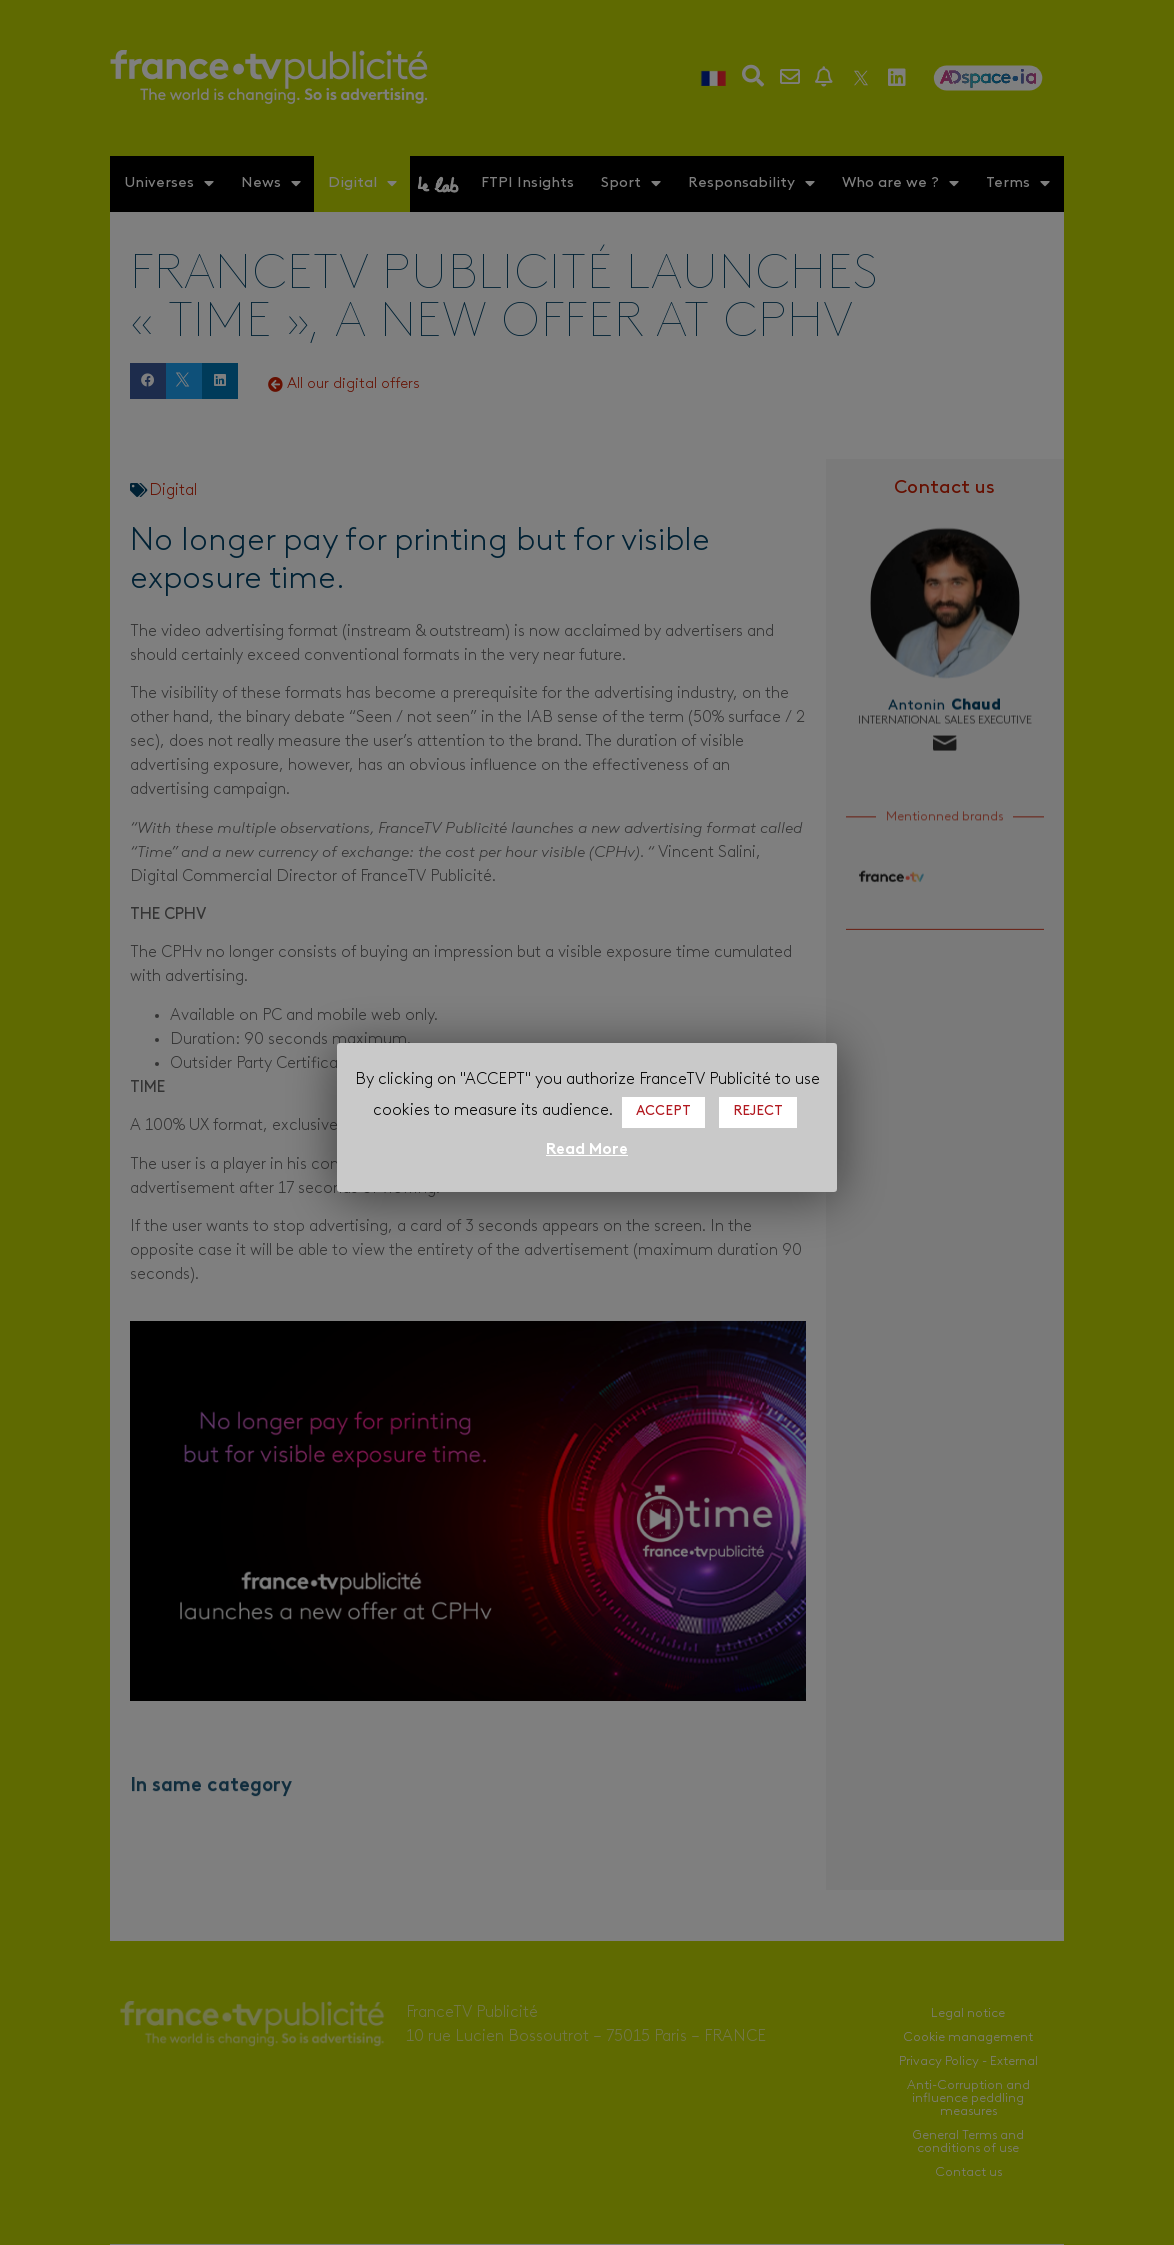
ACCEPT (663, 1111)
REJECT (758, 1111)
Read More (587, 1150)
